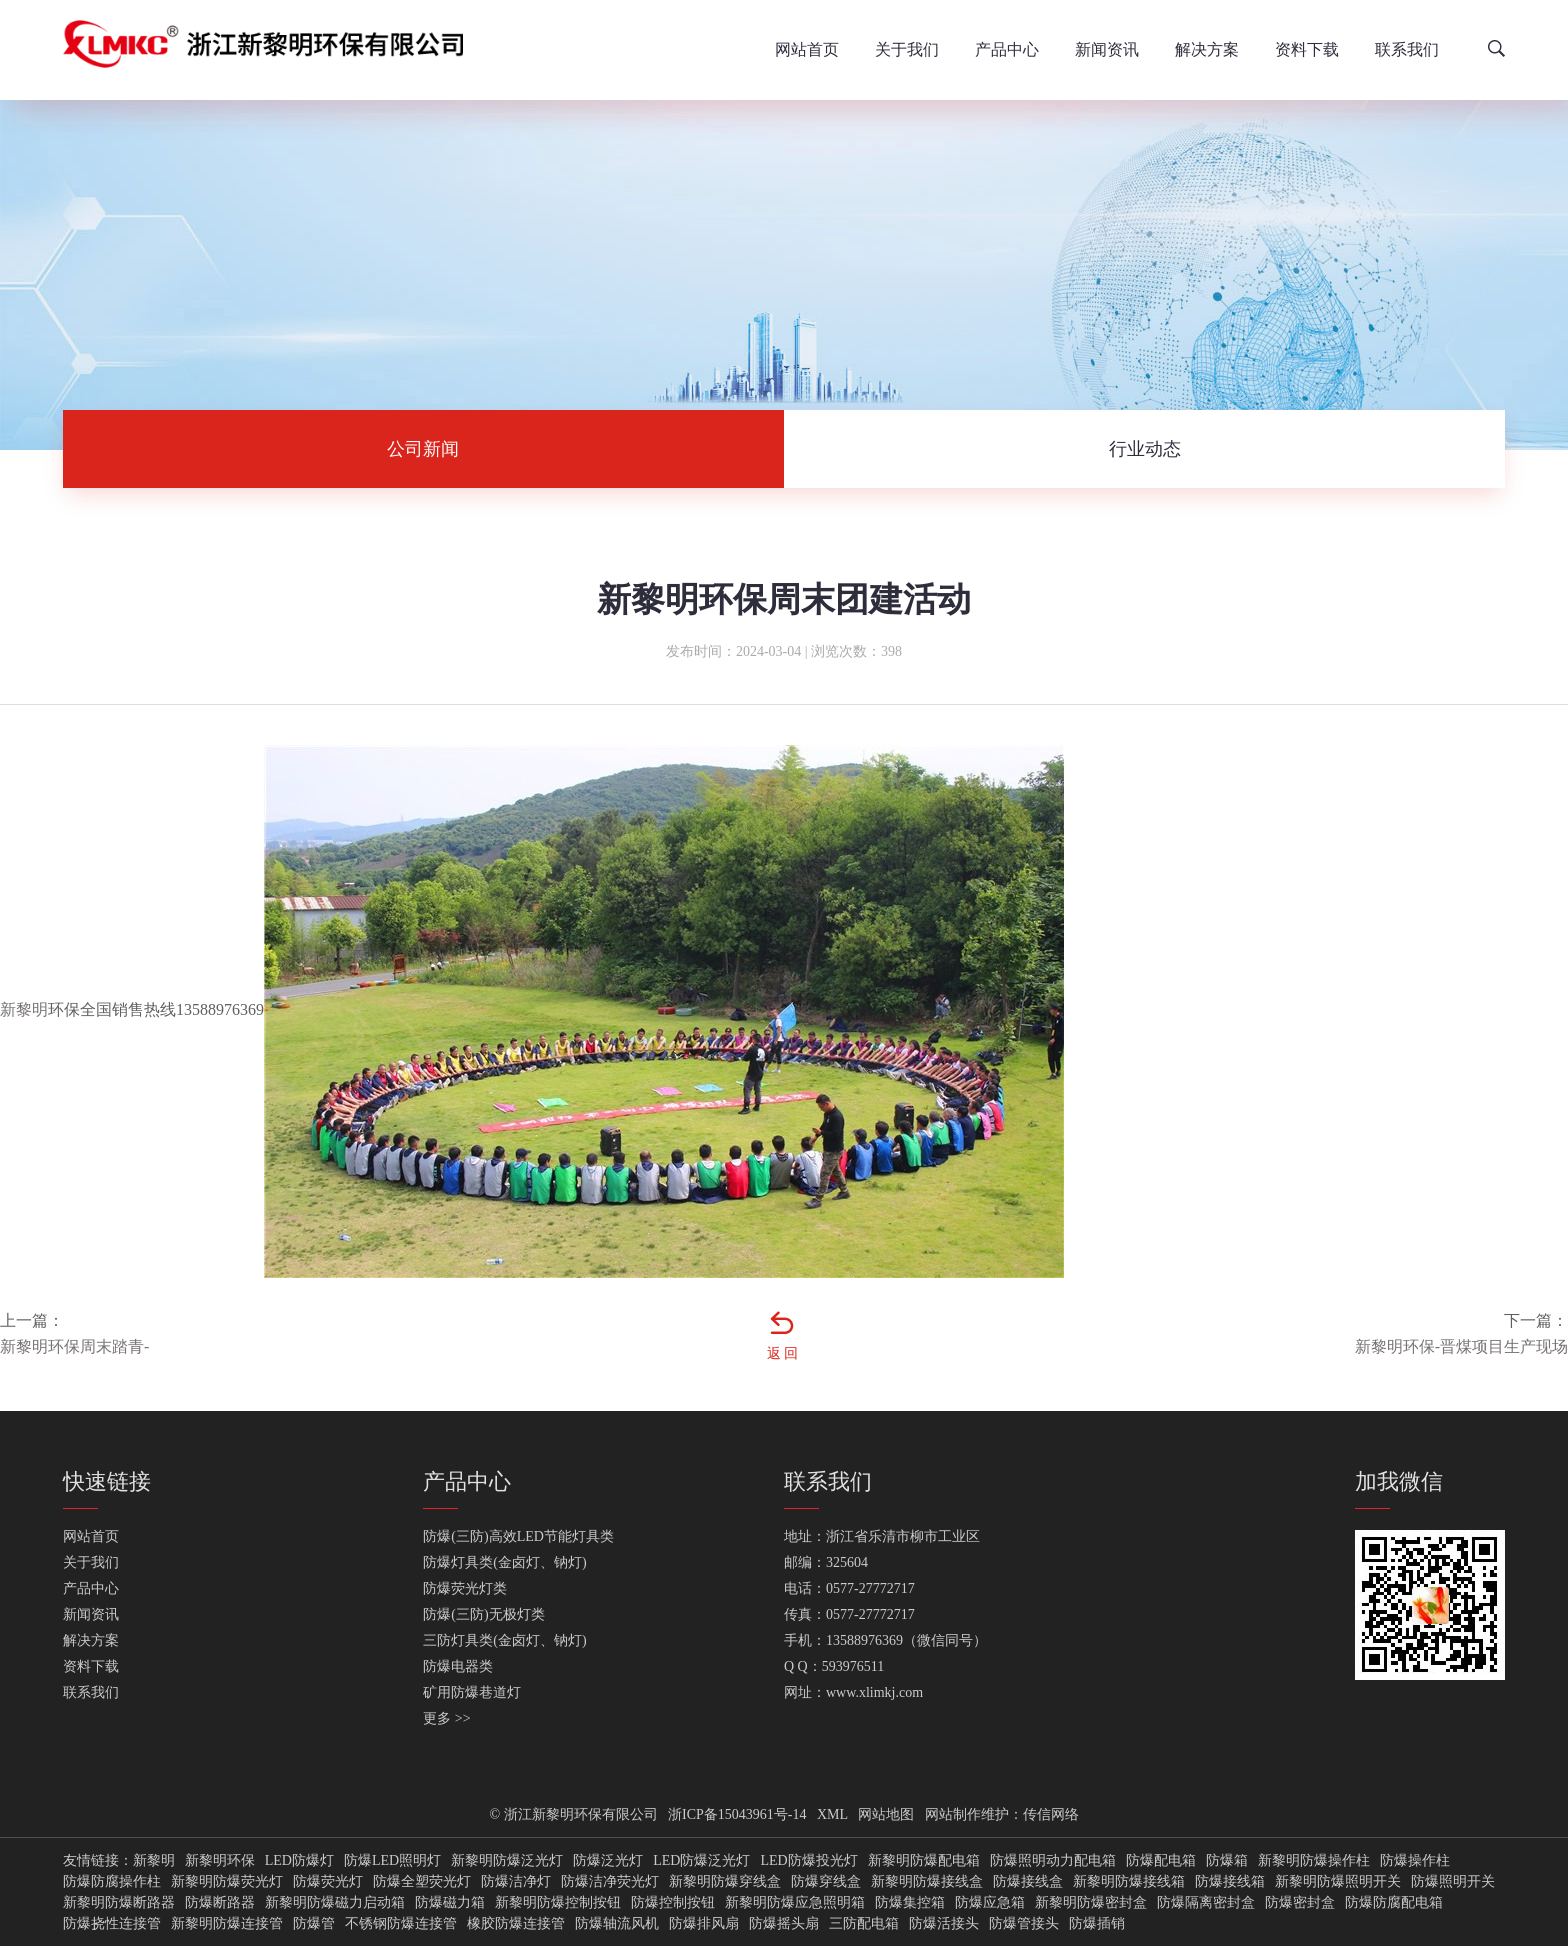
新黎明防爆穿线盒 (725, 1882)
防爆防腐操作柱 (112, 1882)
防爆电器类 (458, 1666)
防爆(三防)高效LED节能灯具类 (518, 1536)
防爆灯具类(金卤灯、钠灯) (504, 1562)
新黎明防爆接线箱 (1129, 1882)
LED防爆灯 (299, 1861)
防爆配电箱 (1161, 1861)
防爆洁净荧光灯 (610, 1882)
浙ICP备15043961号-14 (737, 1814)
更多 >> (446, 1718)
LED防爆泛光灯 (701, 1861)
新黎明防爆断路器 (119, 1903)
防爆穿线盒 (826, 1882)
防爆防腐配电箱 (1394, 1903)
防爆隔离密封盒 (1206, 1903)
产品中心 (1007, 49)
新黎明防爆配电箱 (924, 1861)
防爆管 (314, 1924)
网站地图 (886, 1814)
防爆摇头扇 (784, 1924)
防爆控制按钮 (673, 1903)
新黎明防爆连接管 (227, 1924)
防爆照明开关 (1453, 1882)
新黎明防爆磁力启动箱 (335, 1903)
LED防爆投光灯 (808, 1861)
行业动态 (1145, 449)
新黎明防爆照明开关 (1338, 1882)
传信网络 (1051, 1814)
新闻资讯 (1107, 49)
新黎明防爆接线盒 (927, 1882)
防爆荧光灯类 (465, 1588)
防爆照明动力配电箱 (1053, 1861)
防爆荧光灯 (328, 1882)
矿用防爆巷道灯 (472, 1692)
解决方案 (1207, 49)
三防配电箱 (864, 1924)
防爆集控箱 (910, 1903)
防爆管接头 (1024, 1924)
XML (832, 1814)
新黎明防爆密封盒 (1091, 1903)
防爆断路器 (220, 1903)
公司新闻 (423, 449)
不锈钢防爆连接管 (401, 1924)
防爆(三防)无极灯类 (483, 1614)
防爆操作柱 (1415, 1861)
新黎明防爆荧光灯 (227, 1882)
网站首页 (807, 49)
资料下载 (1307, 49)
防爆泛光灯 (608, 1861)
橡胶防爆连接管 (516, 1924)
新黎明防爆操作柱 (1314, 1861)
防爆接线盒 (1028, 1882)
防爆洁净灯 (516, 1882)
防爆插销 (1097, 1924)
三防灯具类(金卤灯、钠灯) (504, 1640)
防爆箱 (1227, 1861)
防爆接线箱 (1230, 1882)
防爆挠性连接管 (112, 1924)
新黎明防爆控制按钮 (558, 1903)
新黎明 (24, 1009)
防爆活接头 (944, 1924)
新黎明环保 (220, 1861)
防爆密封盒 (1300, 1903)
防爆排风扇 (704, 1924)
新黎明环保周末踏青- (74, 1346)
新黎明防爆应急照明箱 (795, 1903)
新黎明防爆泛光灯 (507, 1861)
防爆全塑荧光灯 (422, 1882)
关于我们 (907, 49)
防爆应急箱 (990, 1903)
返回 (784, 1353)
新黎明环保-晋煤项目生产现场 (1461, 1346)
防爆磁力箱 (450, 1903)
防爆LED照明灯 (392, 1861)
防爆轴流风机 (617, 1924)
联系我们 (1407, 49)
